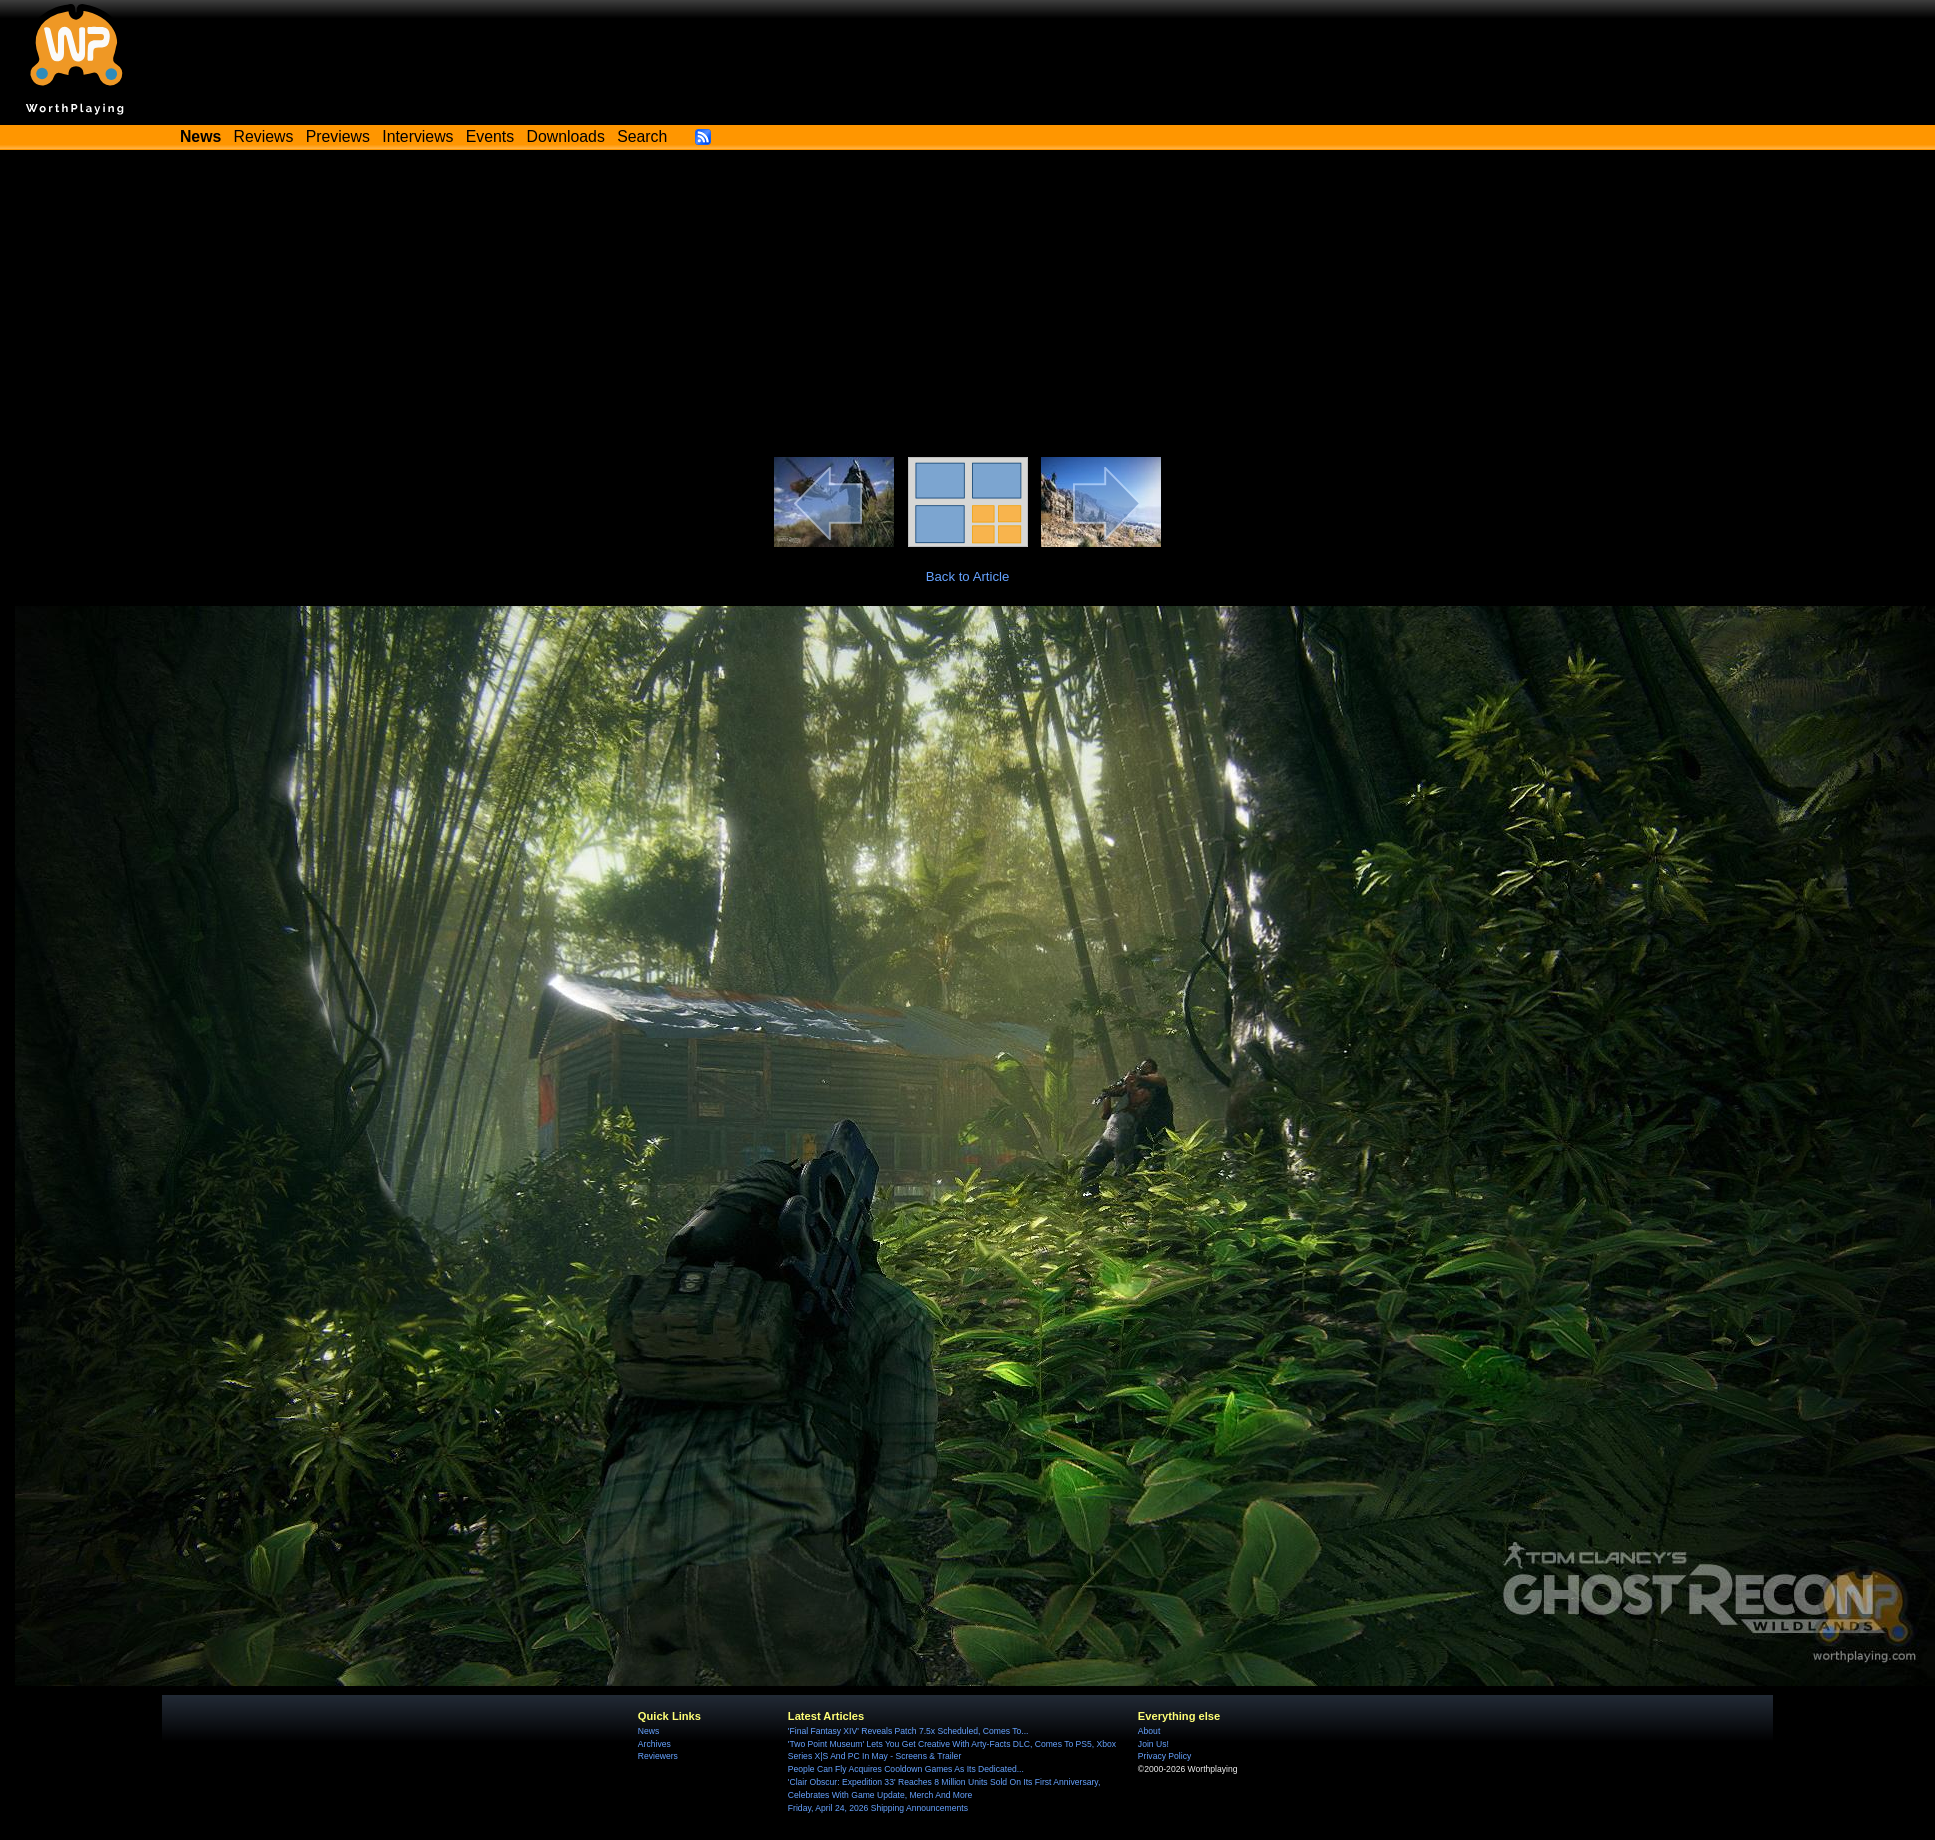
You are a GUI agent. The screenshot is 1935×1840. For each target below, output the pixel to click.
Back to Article (968, 576)
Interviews (417, 136)
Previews (338, 136)
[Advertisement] (968, 307)
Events (490, 136)
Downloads (566, 136)
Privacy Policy (1164, 1756)
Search (642, 136)
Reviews (264, 136)
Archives (654, 1744)
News (648, 1731)
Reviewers (658, 1756)
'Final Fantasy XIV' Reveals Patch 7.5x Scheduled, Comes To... (908, 1731)
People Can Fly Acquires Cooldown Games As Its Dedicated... (906, 1769)
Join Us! (1153, 1744)
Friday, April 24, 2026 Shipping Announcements (878, 1808)
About (1149, 1731)
